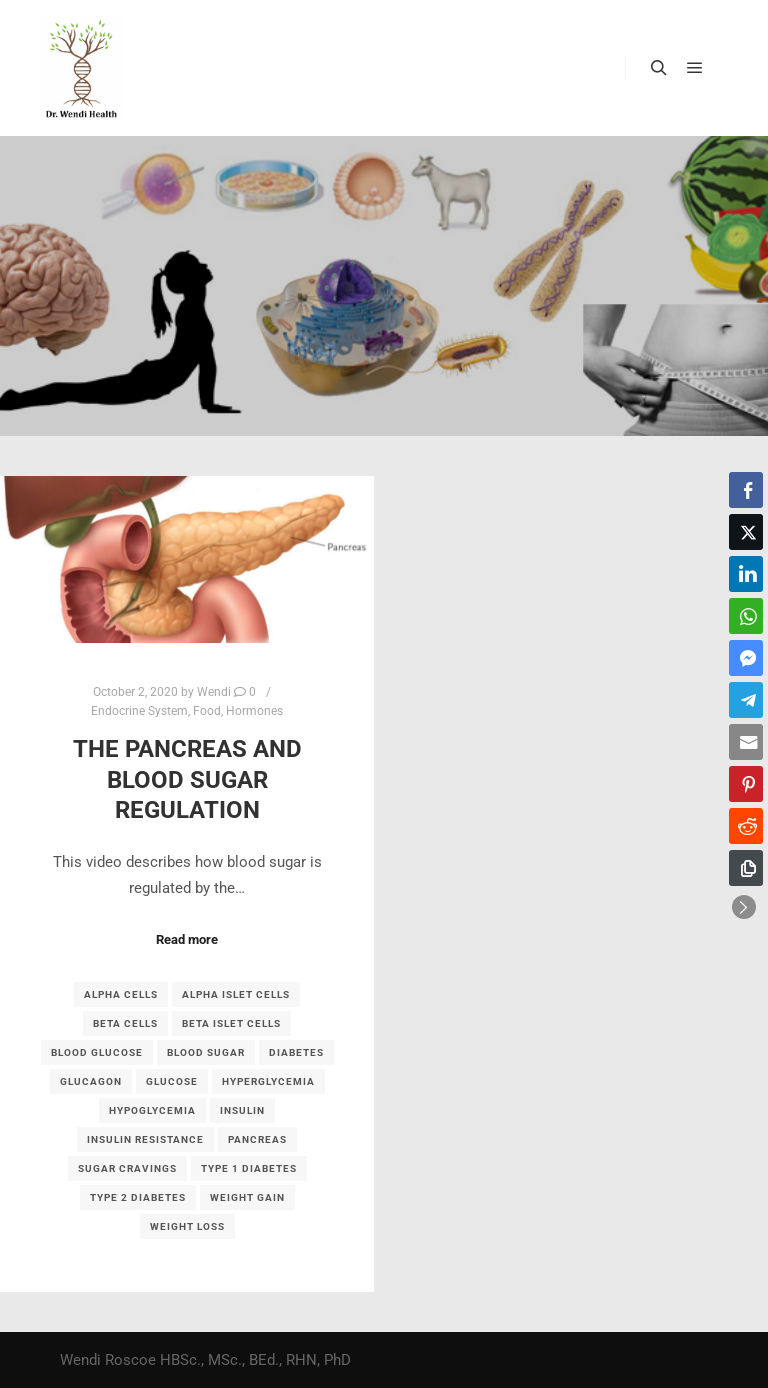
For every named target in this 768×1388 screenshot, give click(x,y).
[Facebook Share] (746, 490)
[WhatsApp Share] (746, 616)
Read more (187, 939)
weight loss (187, 1226)
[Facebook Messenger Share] (746, 658)
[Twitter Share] (746, 532)
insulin (242, 1110)
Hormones (254, 711)
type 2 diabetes (138, 1197)
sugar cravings (127, 1168)
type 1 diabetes (249, 1168)
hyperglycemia (268, 1081)
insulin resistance (145, 1139)
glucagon (91, 1081)
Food (207, 711)
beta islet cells (231, 1023)
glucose (172, 1081)
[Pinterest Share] (746, 784)
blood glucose (97, 1052)
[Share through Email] (746, 742)
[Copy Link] (746, 868)
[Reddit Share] (746, 826)
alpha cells (121, 994)
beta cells (125, 1023)
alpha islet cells (236, 994)
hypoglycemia (152, 1110)
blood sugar (206, 1052)
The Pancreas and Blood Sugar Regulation (187, 779)
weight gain (247, 1197)
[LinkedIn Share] (746, 574)
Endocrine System (139, 711)
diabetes (296, 1052)
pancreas (257, 1139)
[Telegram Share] (746, 700)
